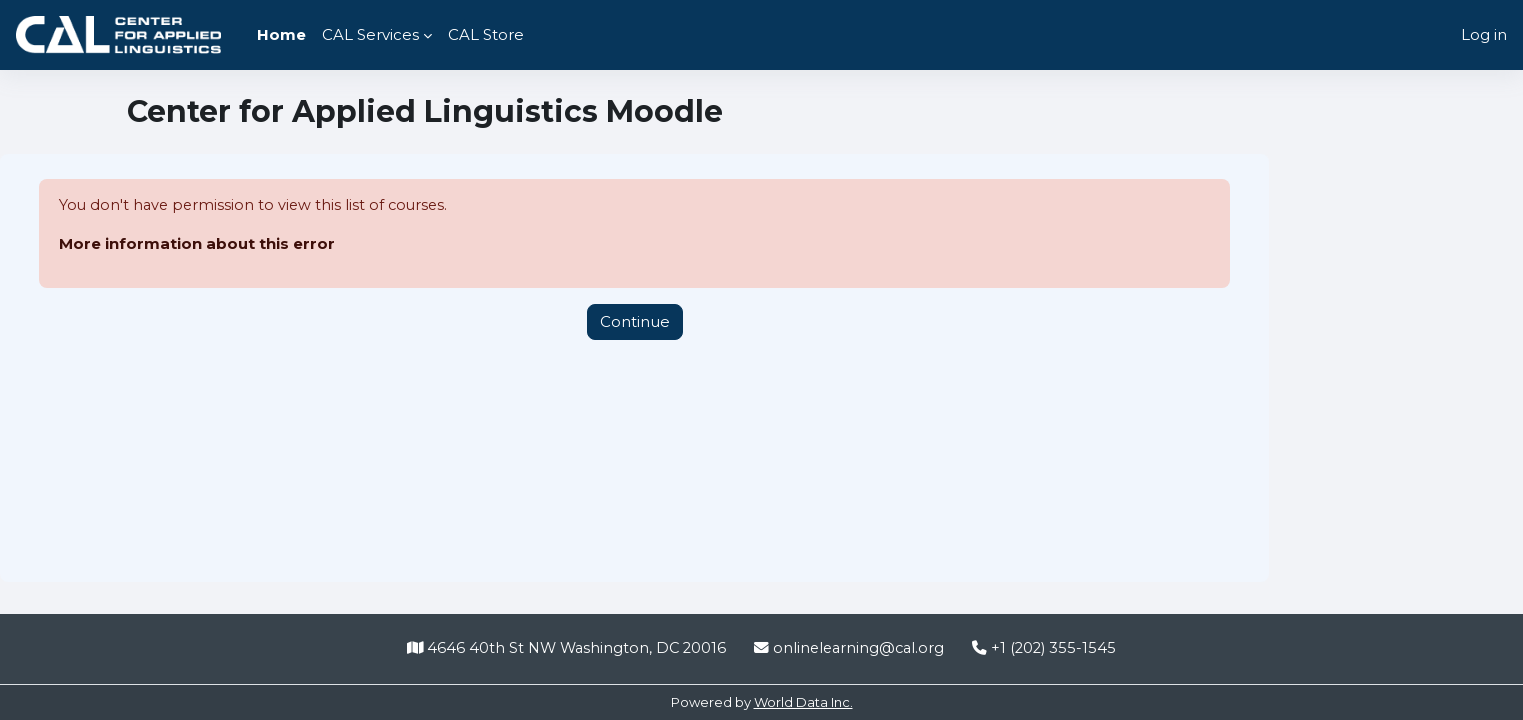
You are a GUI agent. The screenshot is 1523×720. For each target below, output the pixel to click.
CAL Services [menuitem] (370, 34)
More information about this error (197, 244)
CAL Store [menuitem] (486, 34)
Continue (635, 321)
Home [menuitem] (281, 34)
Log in (1484, 34)
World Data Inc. (803, 702)
